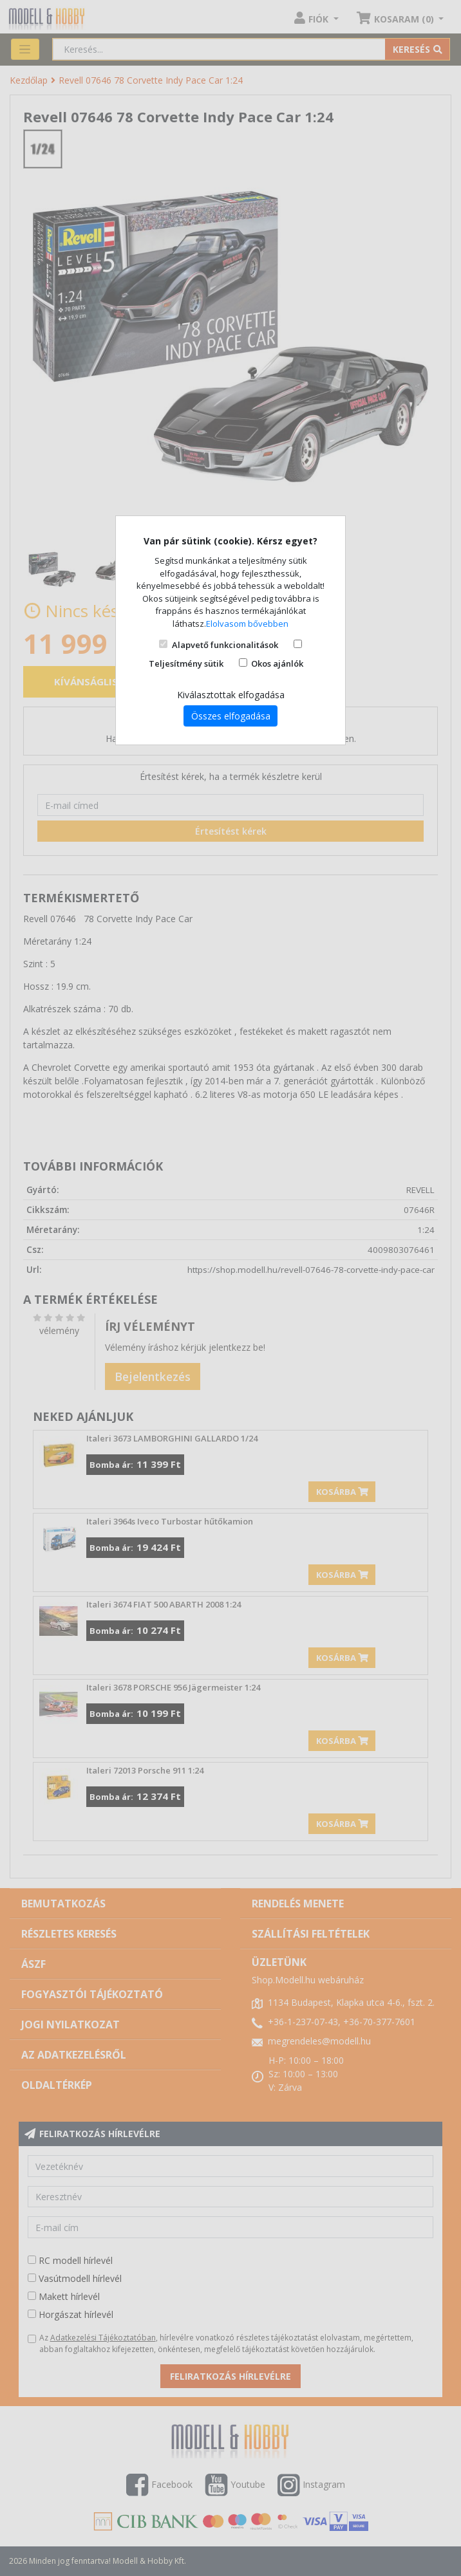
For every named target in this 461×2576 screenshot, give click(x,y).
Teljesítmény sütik (186, 663)
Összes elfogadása (230, 716)
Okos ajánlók (277, 663)
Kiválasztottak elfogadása (231, 695)
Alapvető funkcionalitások (225, 645)
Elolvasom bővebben (247, 623)
